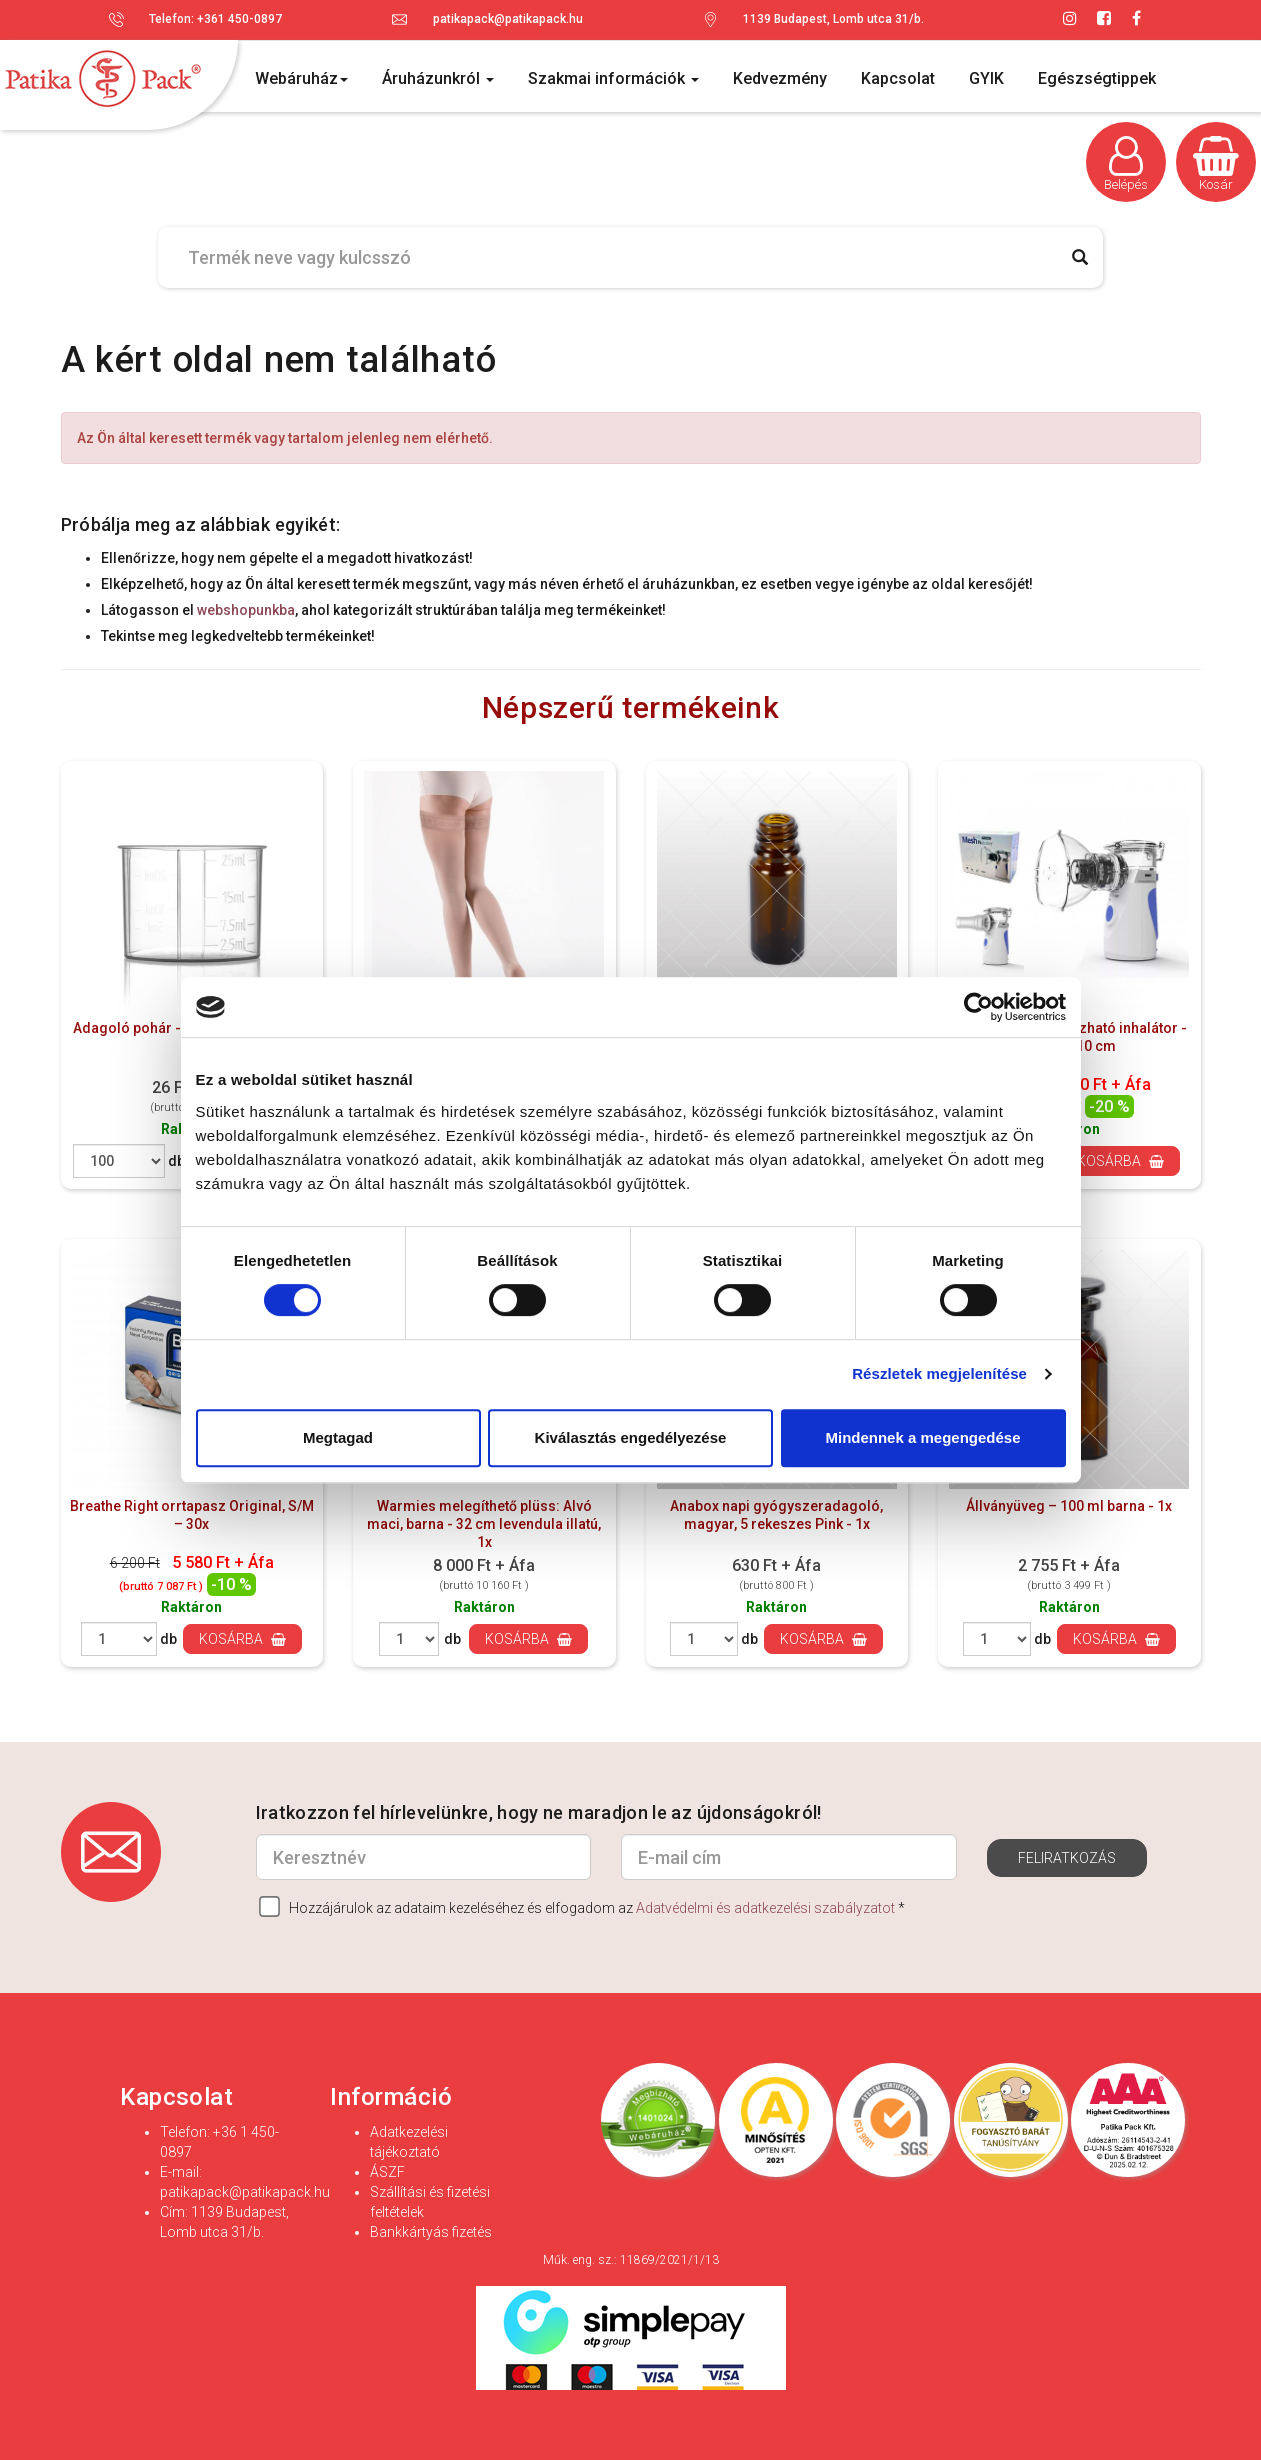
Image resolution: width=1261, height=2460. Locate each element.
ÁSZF (387, 2172)
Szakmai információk (613, 78)
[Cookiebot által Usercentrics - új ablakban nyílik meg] (978, 1007)
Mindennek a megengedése (922, 1437)
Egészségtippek (1097, 78)
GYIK (986, 78)
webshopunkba (246, 610)
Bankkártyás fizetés (431, 2232)
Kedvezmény (780, 78)
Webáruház (301, 78)
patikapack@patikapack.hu (508, 19)
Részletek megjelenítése (939, 1373)
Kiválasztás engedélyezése (631, 1437)
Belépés (1126, 164)
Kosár (1216, 164)
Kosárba (1120, 1161)
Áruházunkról (438, 78)
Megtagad (338, 1437)
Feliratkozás (1067, 1858)
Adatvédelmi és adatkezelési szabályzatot (765, 1908)
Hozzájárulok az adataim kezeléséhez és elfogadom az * (582, 1906)
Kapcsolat (898, 78)
